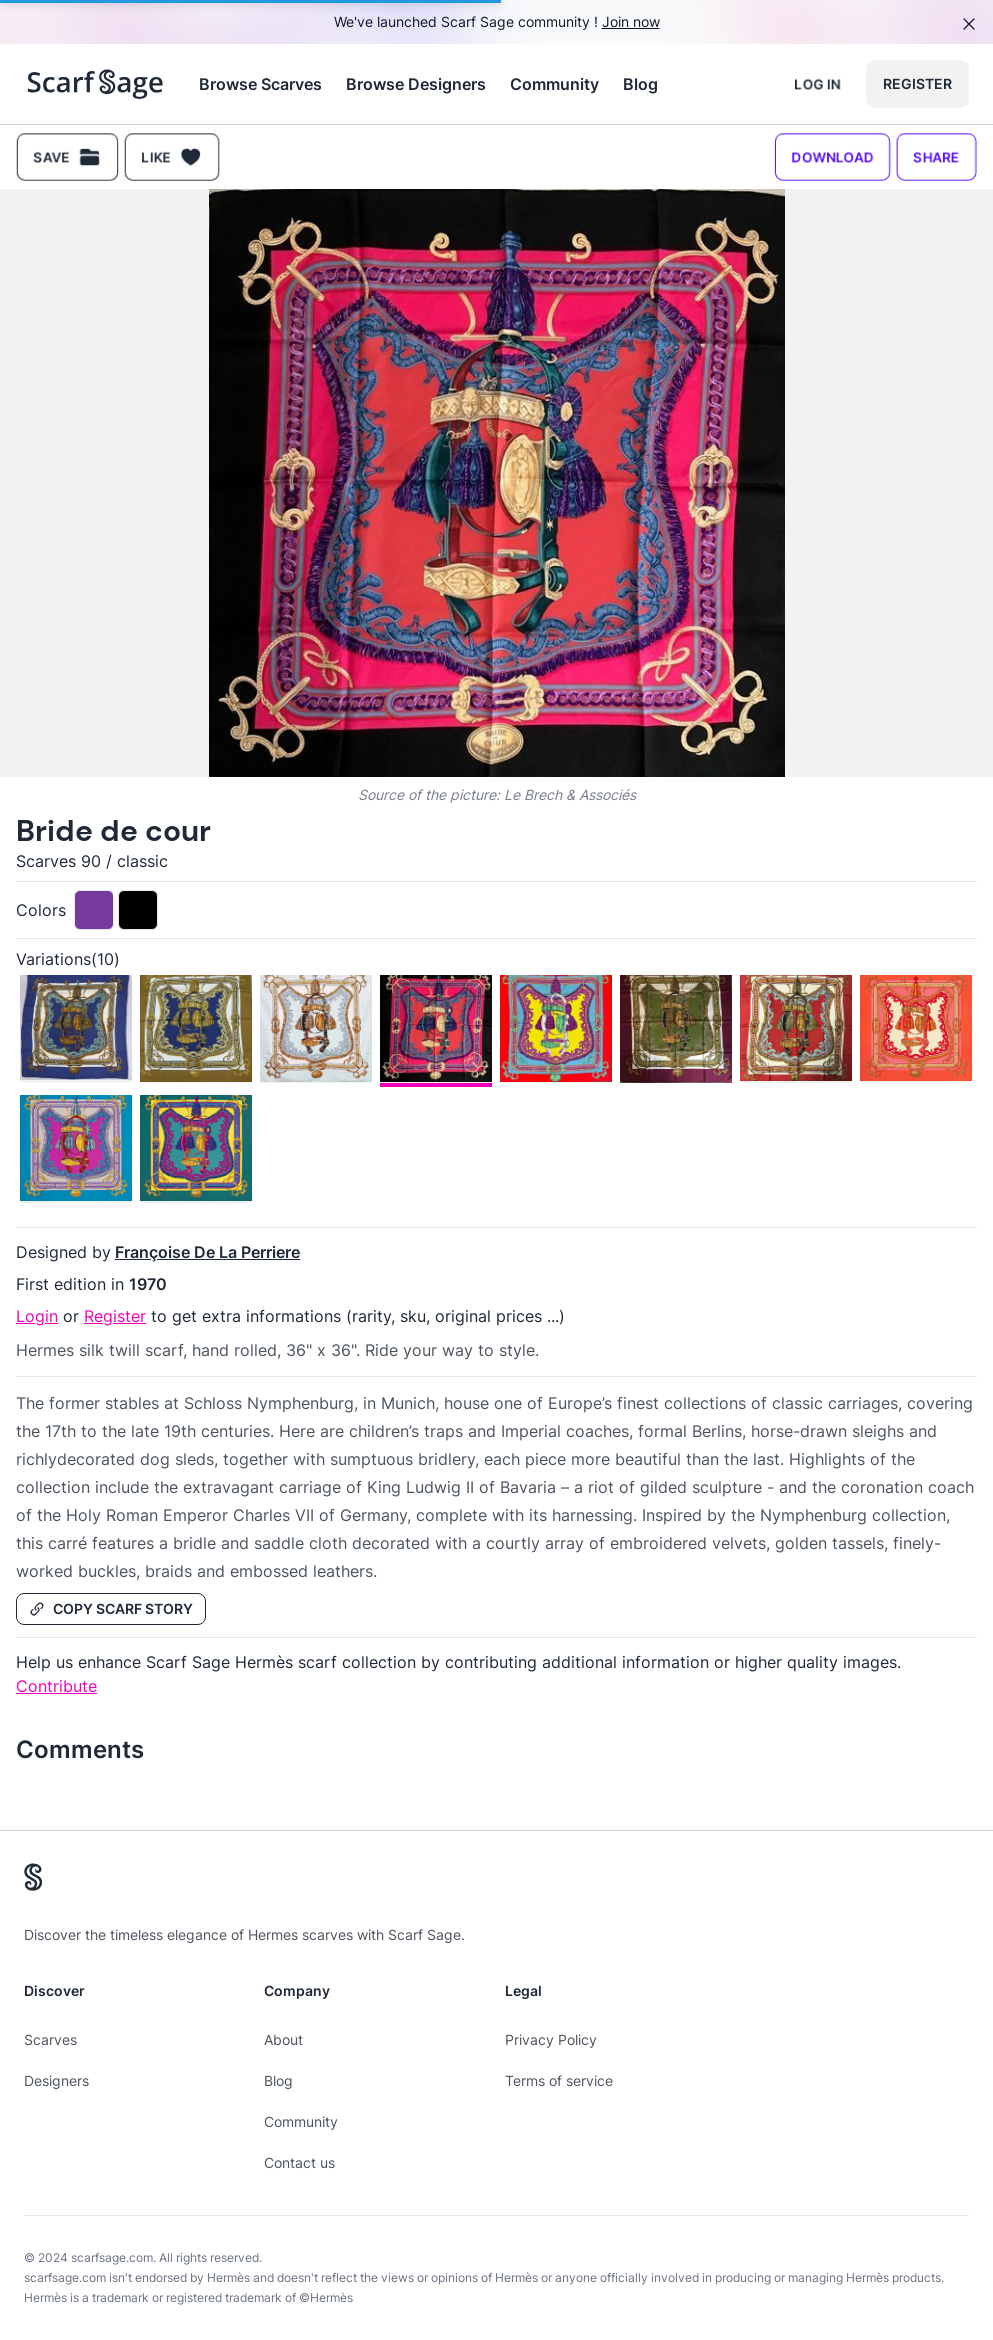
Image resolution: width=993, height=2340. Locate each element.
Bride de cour (113, 830)
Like (172, 157)
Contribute (56, 1686)
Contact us (299, 2162)
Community (554, 84)
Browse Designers (416, 84)
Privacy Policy (551, 2039)
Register (917, 83)
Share (936, 156)
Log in (817, 83)
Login (37, 1316)
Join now (631, 21)
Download (832, 156)
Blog (640, 84)
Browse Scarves (260, 84)
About (283, 2039)
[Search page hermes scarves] (95, 84)
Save (67, 157)
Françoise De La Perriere (207, 1252)
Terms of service (559, 2080)
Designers (56, 2080)
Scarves (50, 2039)
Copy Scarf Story (111, 1608)
